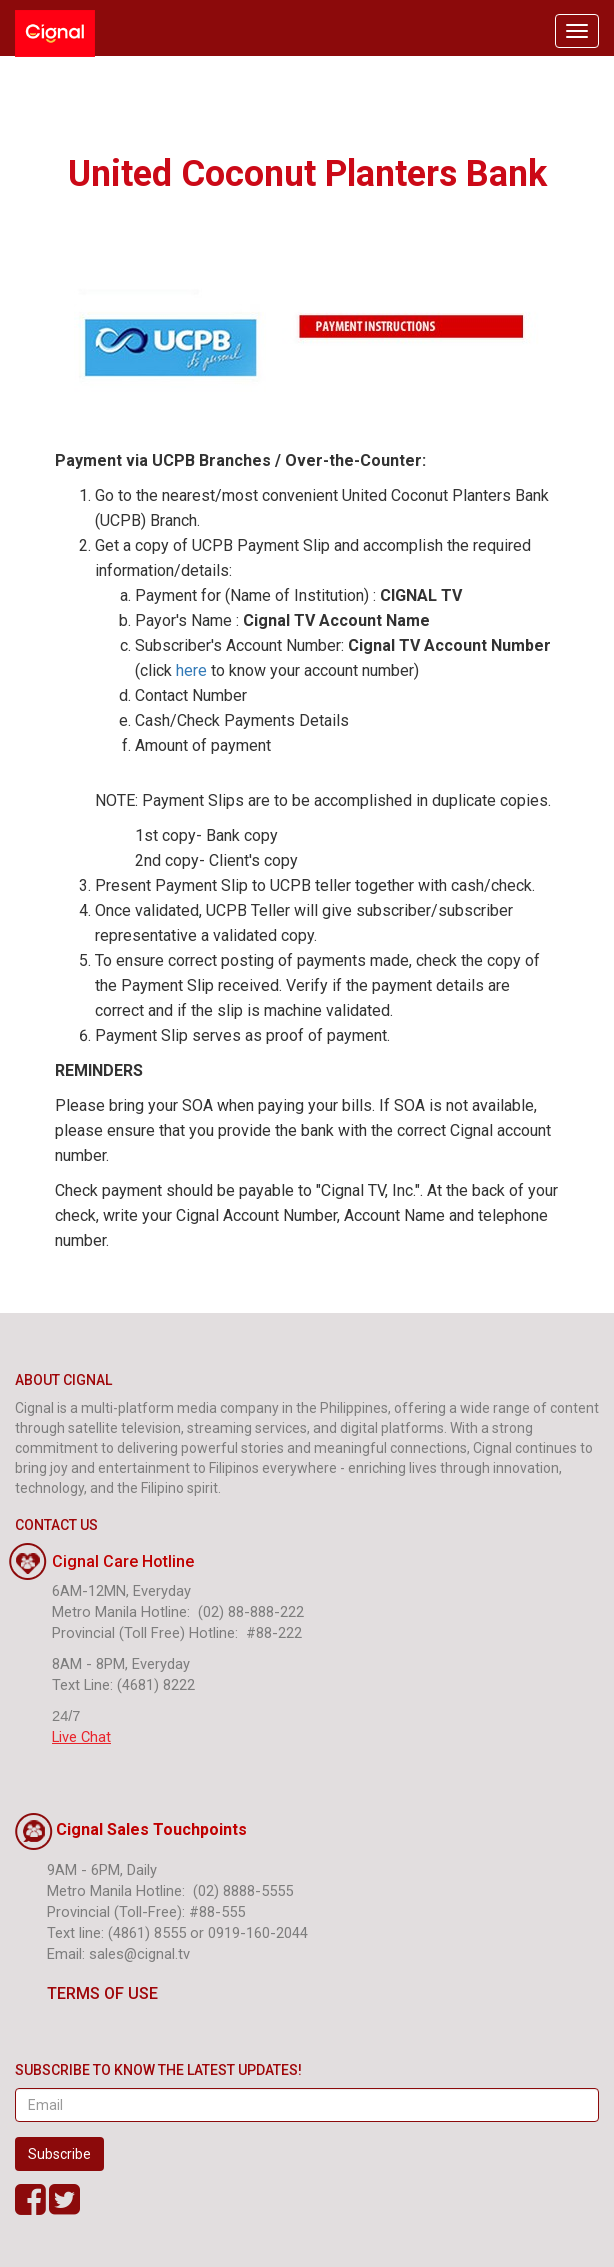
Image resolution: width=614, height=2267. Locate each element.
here (191, 670)
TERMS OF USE (86, 1993)
